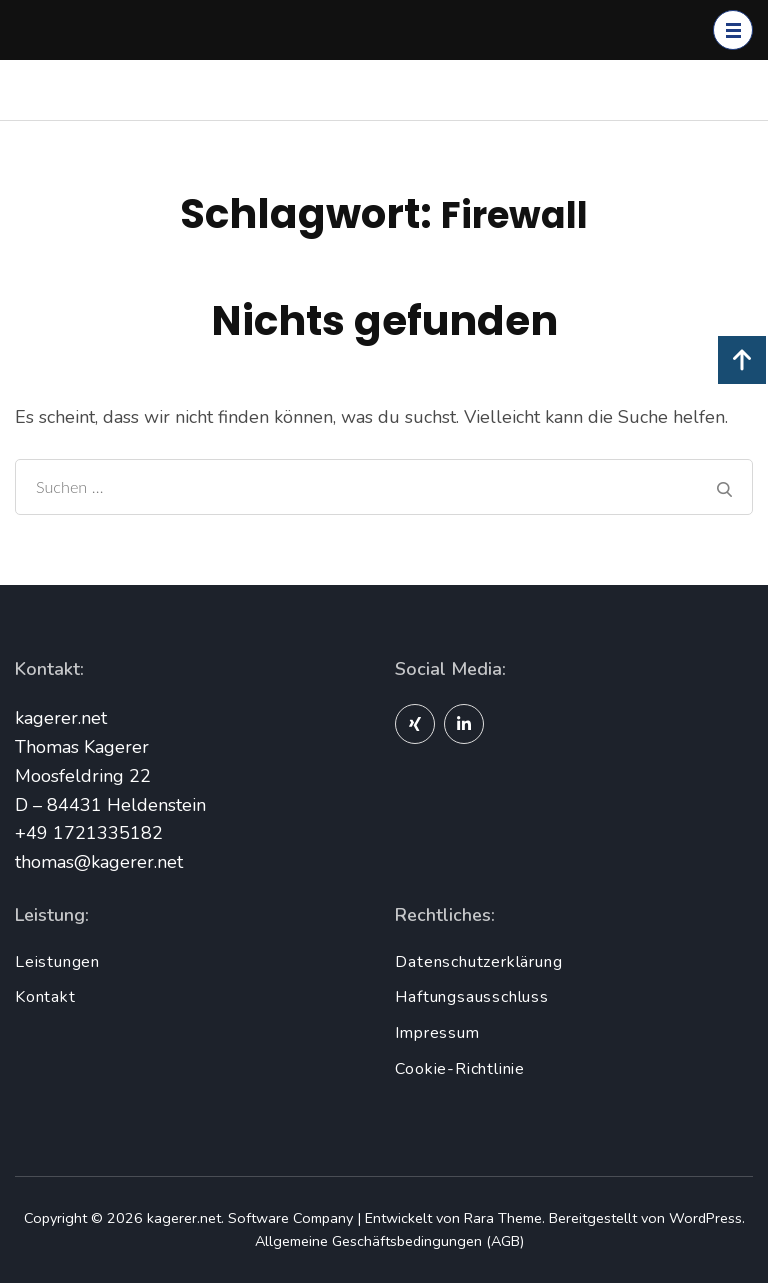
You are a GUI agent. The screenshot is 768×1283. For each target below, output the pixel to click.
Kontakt (45, 997)
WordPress (705, 1218)
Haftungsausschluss (471, 997)
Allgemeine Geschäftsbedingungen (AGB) (389, 1241)
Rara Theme (503, 1218)
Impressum (437, 1033)
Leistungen (57, 962)
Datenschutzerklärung (478, 962)
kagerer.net (184, 1218)
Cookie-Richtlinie (460, 1069)
